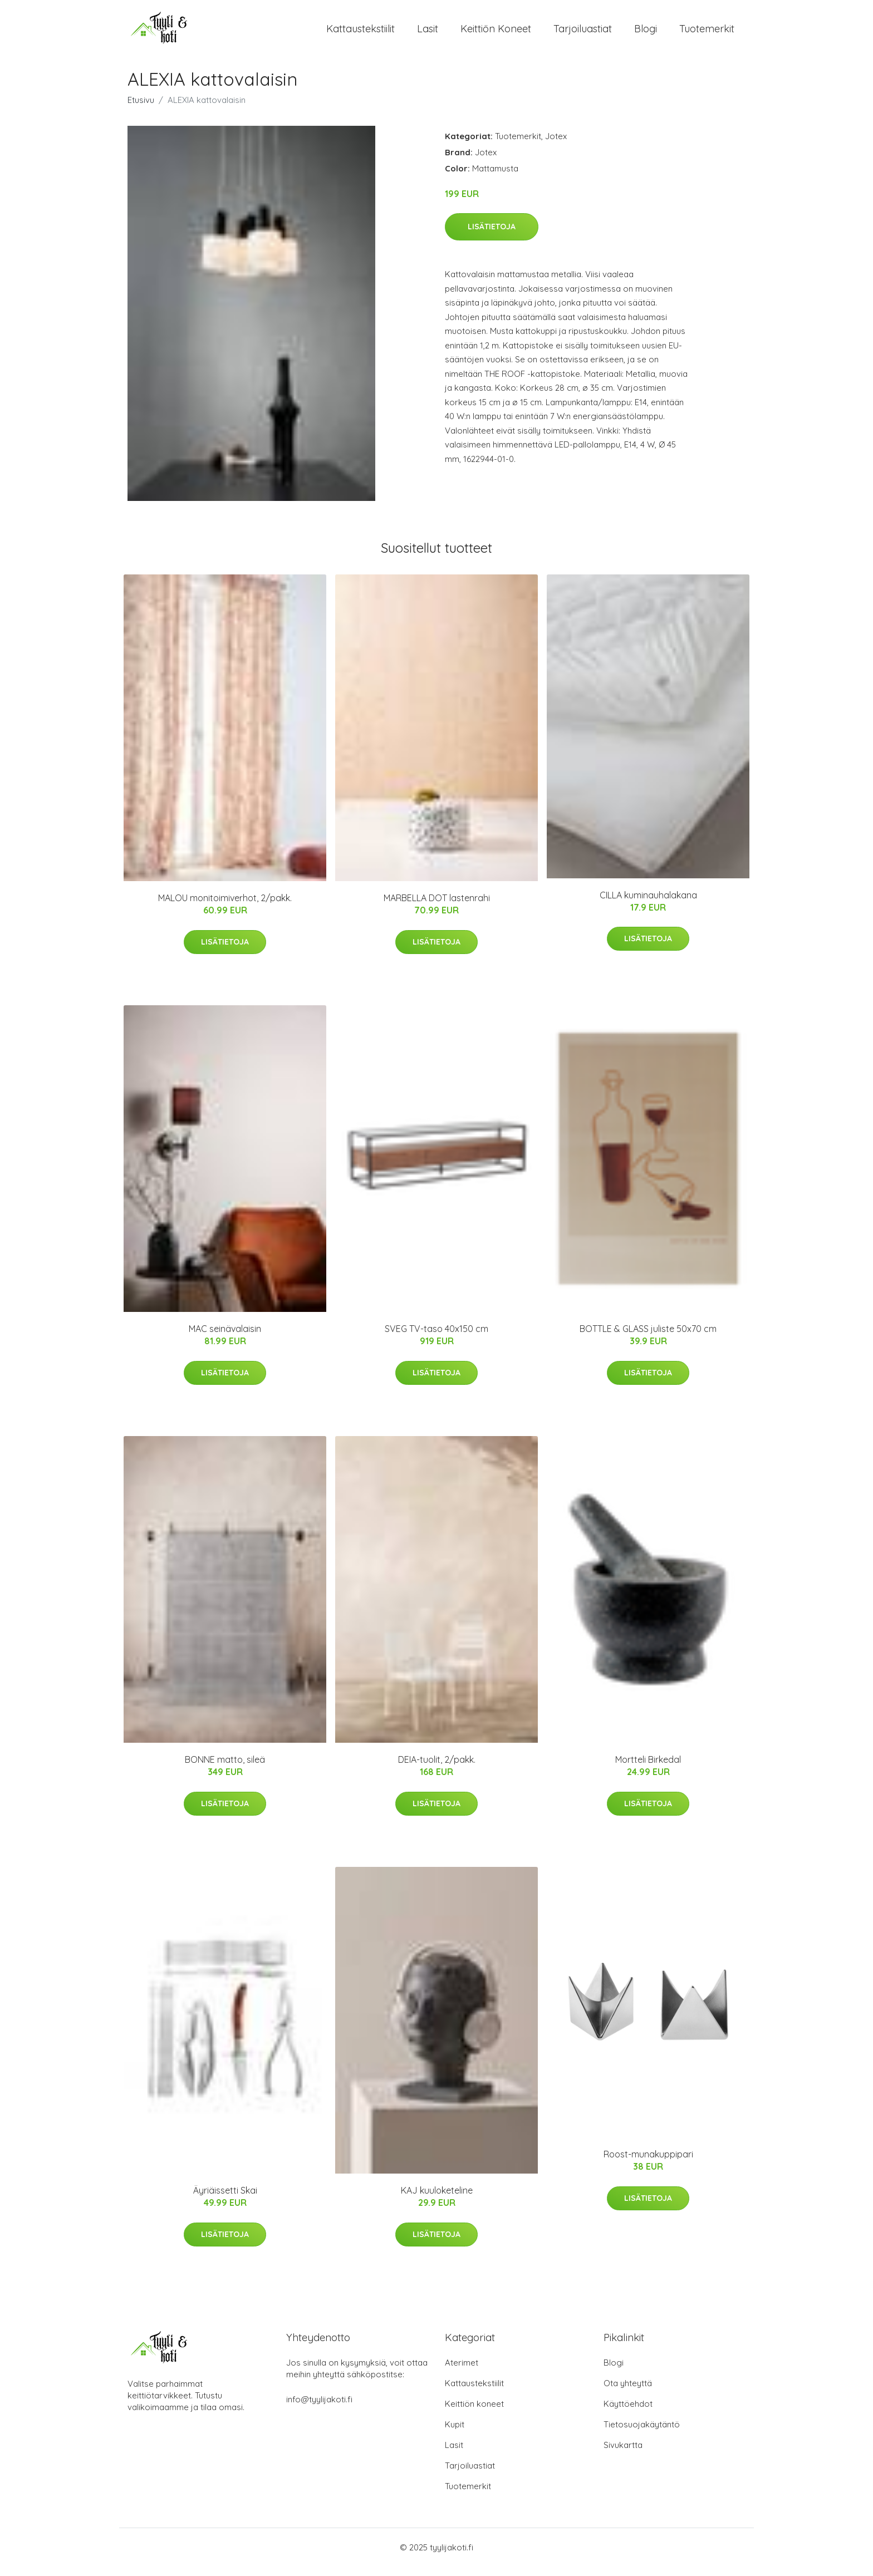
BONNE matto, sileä (225, 1769)
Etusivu (140, 109)
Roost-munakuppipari (648, 2163)
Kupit (454, 2433)
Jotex (556, 145)
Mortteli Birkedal (648, 1769)
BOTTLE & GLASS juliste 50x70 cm (648, 1338)
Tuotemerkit (706, 33)
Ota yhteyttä (628, 2392)
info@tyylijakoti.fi (319, 2408)
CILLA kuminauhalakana (648, 904)
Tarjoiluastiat (582, 33)
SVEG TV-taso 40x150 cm (436, 1338)
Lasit (427, 33)
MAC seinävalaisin (225, 1338)
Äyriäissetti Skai (225, 2199)
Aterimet (461, 2372)
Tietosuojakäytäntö (642, 2433)
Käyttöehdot (628, 2413)
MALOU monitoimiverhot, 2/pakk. (225, 907)
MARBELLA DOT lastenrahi (437, 907)
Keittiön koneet (495, 33)
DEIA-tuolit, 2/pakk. (436, 1769)
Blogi (645, 33)
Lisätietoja (492, 236)
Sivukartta (623, 2454)
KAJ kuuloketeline (437, 2199)
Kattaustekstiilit (360, 33)
